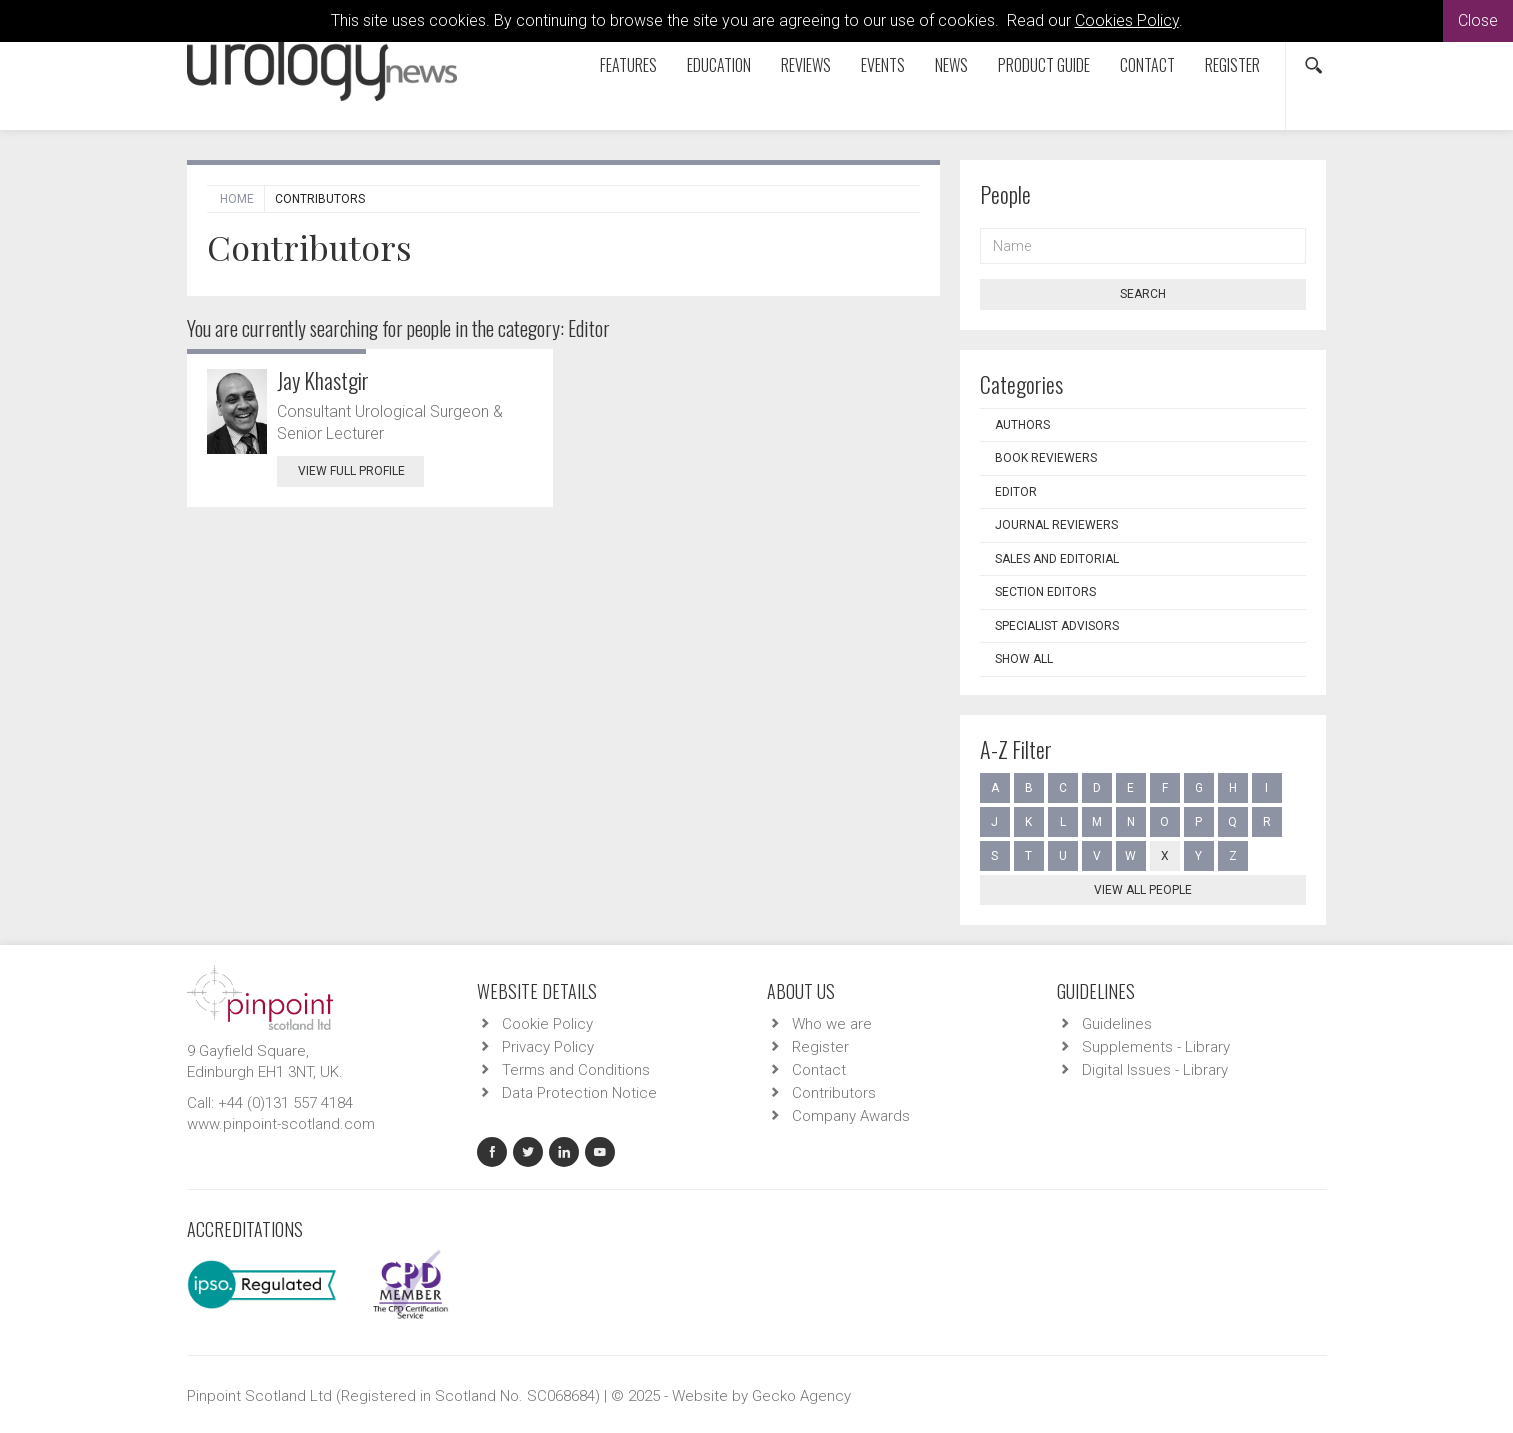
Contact (1147, 65)
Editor (1016, 492)
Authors (1022, 425)
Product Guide (1044, 65)
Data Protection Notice (579, 1093)
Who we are (832, 1024)
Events (883, 65)
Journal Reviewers (1056, 525)
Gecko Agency (801, 1396)
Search (1143, 294)
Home (237, 199)
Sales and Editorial (1057, 559)
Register (1232, 65)
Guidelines (1117, 1024)
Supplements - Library (1156, 1047)
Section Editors (1045, 592)
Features (628, 65)
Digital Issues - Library (1155, 1070)
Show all (1024, 659)
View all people (1143, 890)
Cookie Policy (547, 1024)
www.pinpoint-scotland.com (281, 1124)
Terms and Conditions (576, 1070)
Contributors (834, 1093)
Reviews (806, 65)
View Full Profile (361, 471)
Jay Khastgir (323, 380)
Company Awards (851, 1116)
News (951, 65)
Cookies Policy (1127, 20)
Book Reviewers (1046, 458)
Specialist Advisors (1057, 626)
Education (719, 65)
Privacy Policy (548, 1047)
